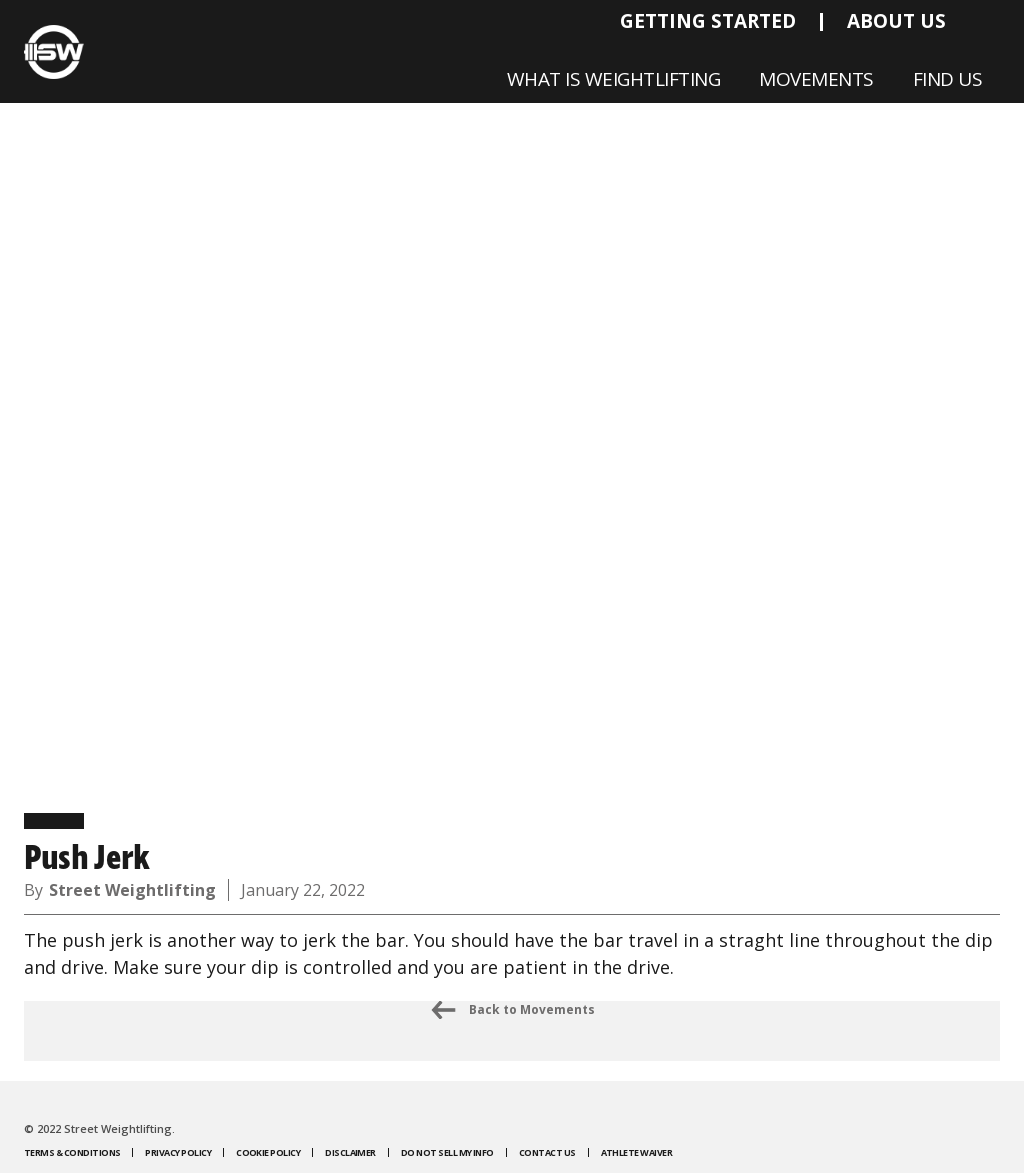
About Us (896, 21)
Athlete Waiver (637, 1152)
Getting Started (708, 21)
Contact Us (547, 1152)
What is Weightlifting (614, 79)
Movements (816, 79)
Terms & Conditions (72, 1152)
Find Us (948, 79)
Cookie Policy (268, 1152)
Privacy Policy (178, 1152)
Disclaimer (350, 1152)
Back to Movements (512, 1010)
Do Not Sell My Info (447, 1152)
